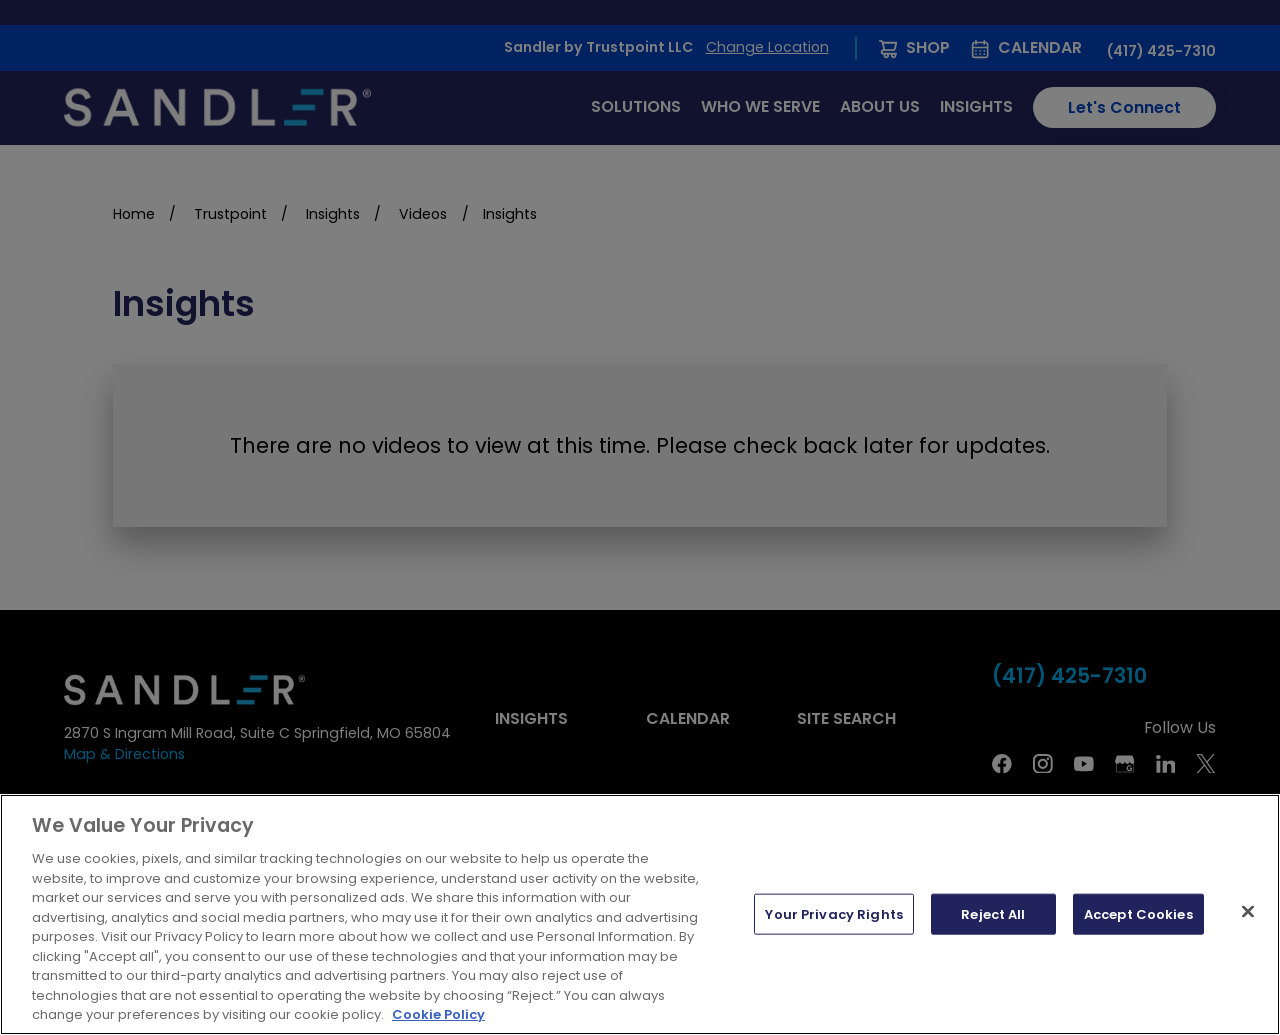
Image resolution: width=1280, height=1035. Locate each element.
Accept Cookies (1138, 913)
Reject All (993, 913)
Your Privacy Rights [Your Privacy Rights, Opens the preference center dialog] (833, 913)
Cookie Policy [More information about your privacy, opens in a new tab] (438, 1014)
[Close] (1248, 911)
